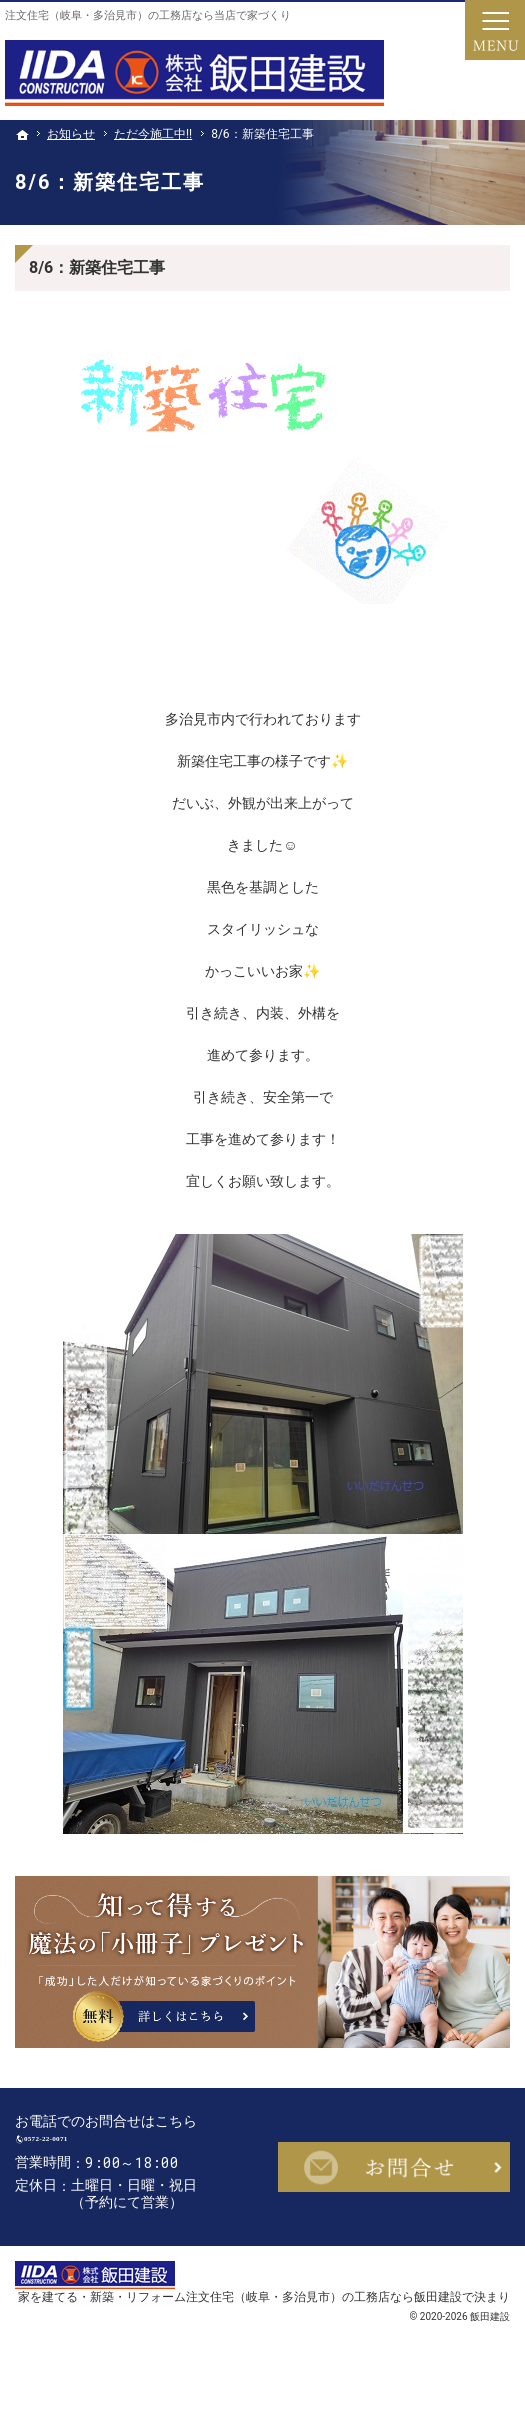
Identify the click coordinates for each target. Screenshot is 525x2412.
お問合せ (394, 2177)
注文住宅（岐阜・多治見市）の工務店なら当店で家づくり (148, 15)
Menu (495, 30)
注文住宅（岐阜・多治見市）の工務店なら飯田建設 (324, 2316)
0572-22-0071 (115, 2149)
